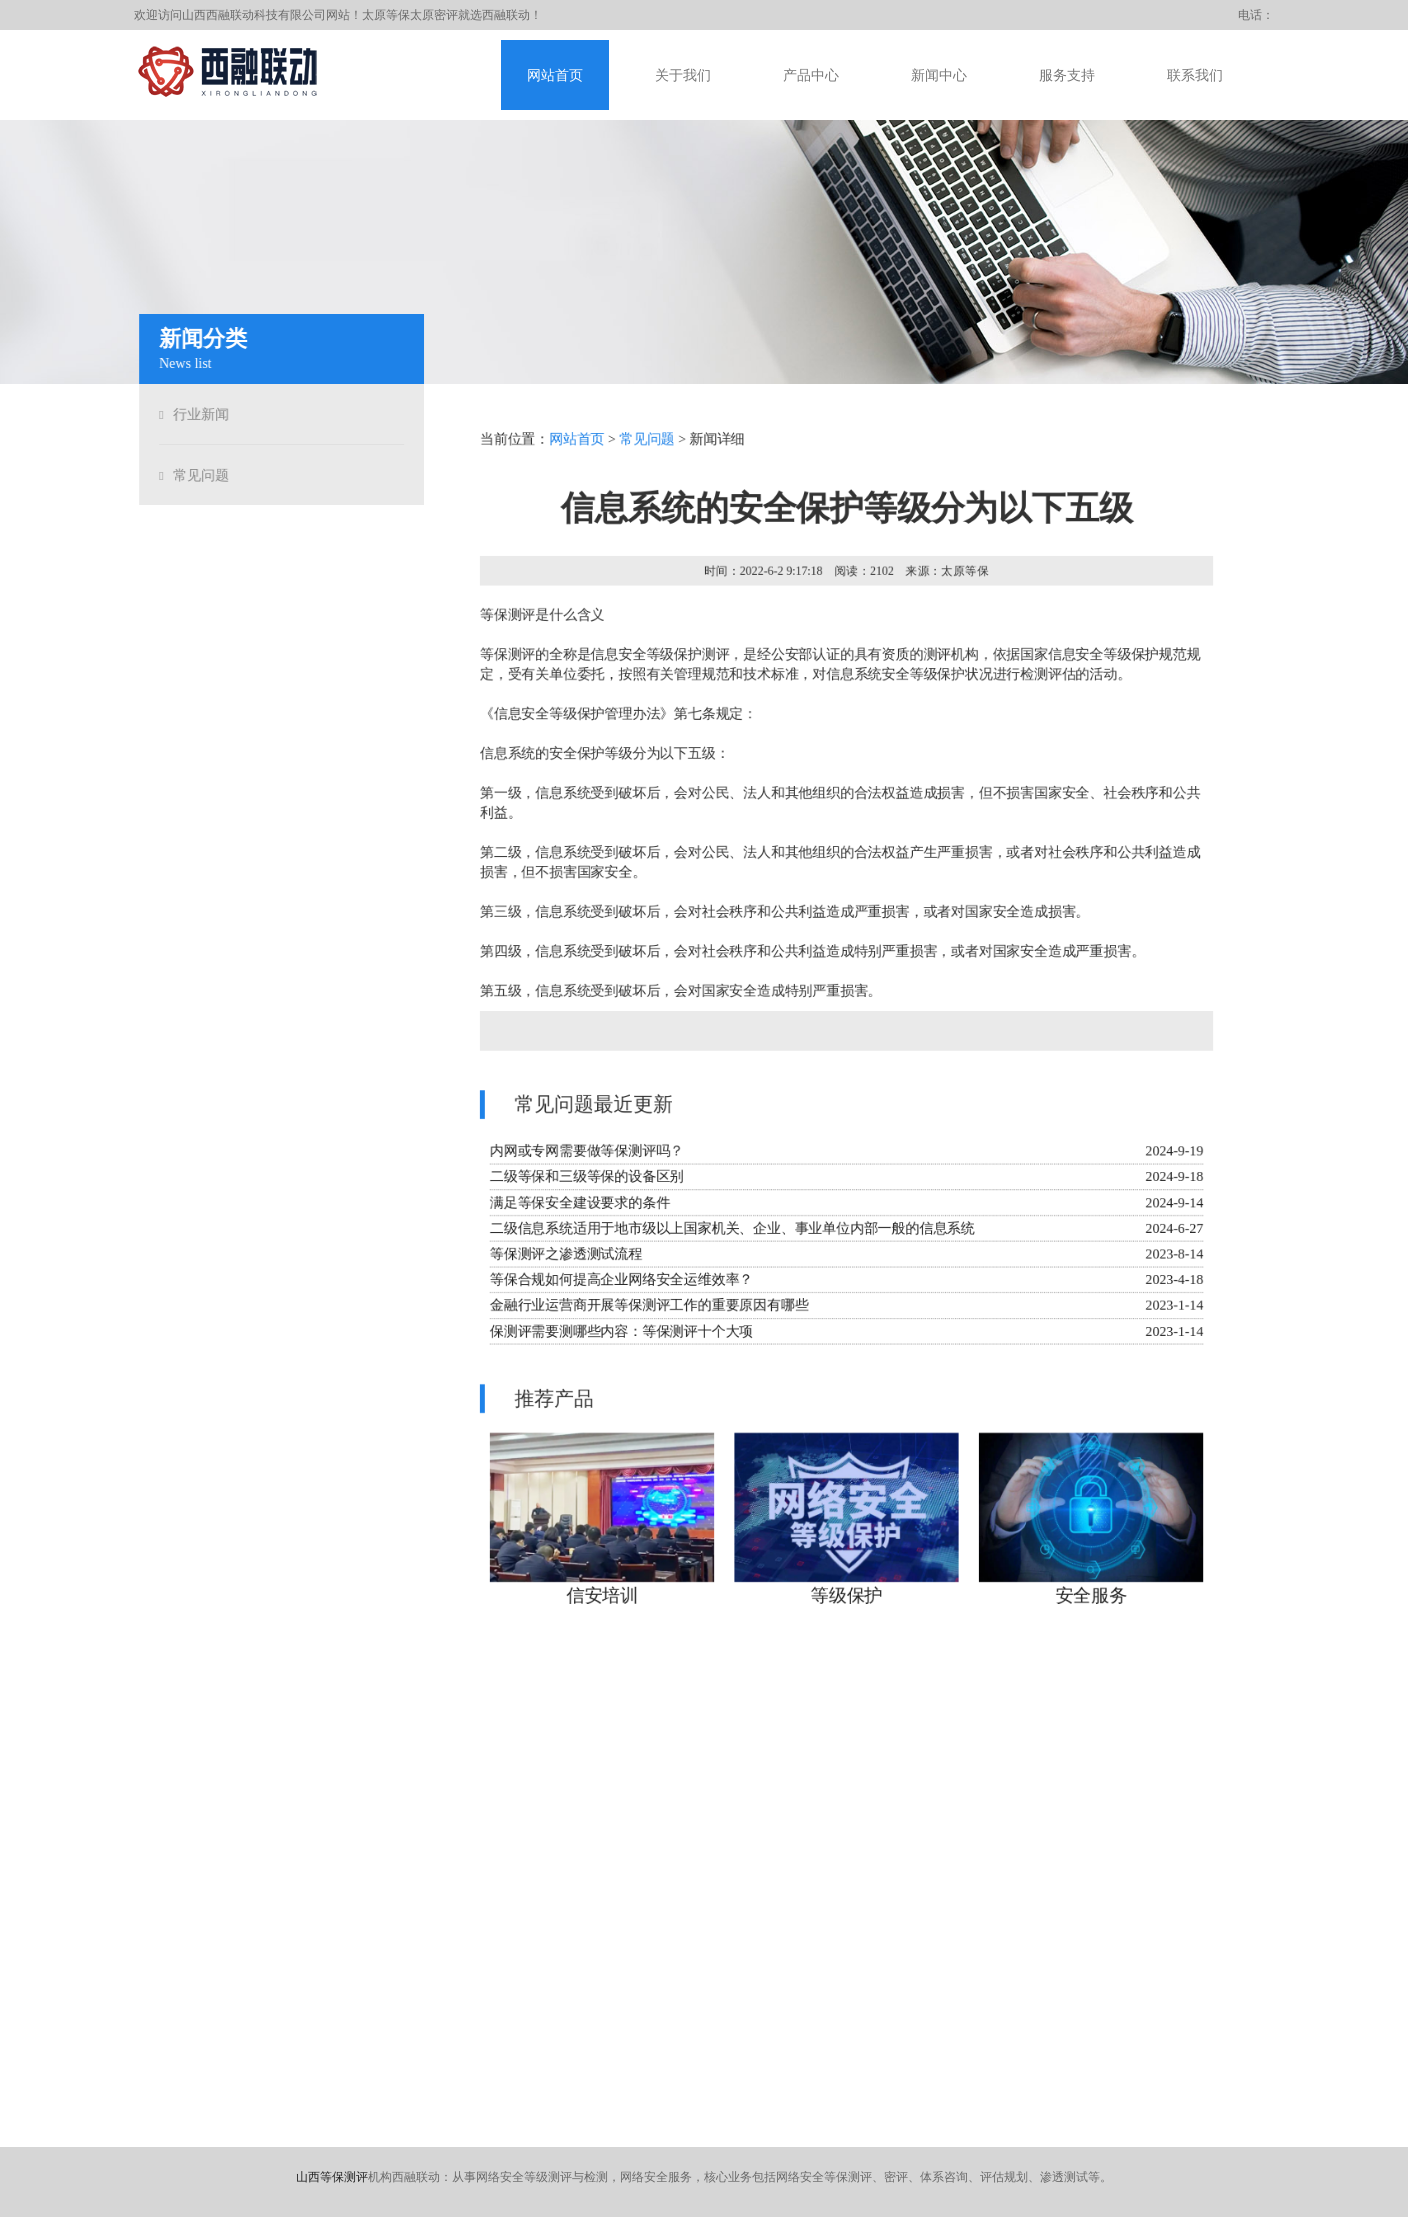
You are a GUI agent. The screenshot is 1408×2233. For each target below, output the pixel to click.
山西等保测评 (332, 2177)
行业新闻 (198, 414)
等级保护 (847, 1600)
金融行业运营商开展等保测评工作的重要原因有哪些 (647, 1307)
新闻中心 (939, 75)
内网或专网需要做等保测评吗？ (585, 1152)
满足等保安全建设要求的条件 (578, 1204)
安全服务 (1093, 1600)
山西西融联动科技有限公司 (254, 15)
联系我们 (1195, 75)
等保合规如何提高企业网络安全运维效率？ (619, 1281)
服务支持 (1067, 75)
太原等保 (386, 15)
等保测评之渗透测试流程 (564, 1255)
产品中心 (811, 75)
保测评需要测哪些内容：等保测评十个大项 (619, 1333)
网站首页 (555, 75)
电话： (1256, 15)
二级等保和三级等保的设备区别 (585, 1178)
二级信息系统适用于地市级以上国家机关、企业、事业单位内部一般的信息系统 (731, 1229)
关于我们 (683, 75)
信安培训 (600, 1600)
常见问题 (198, 475)
